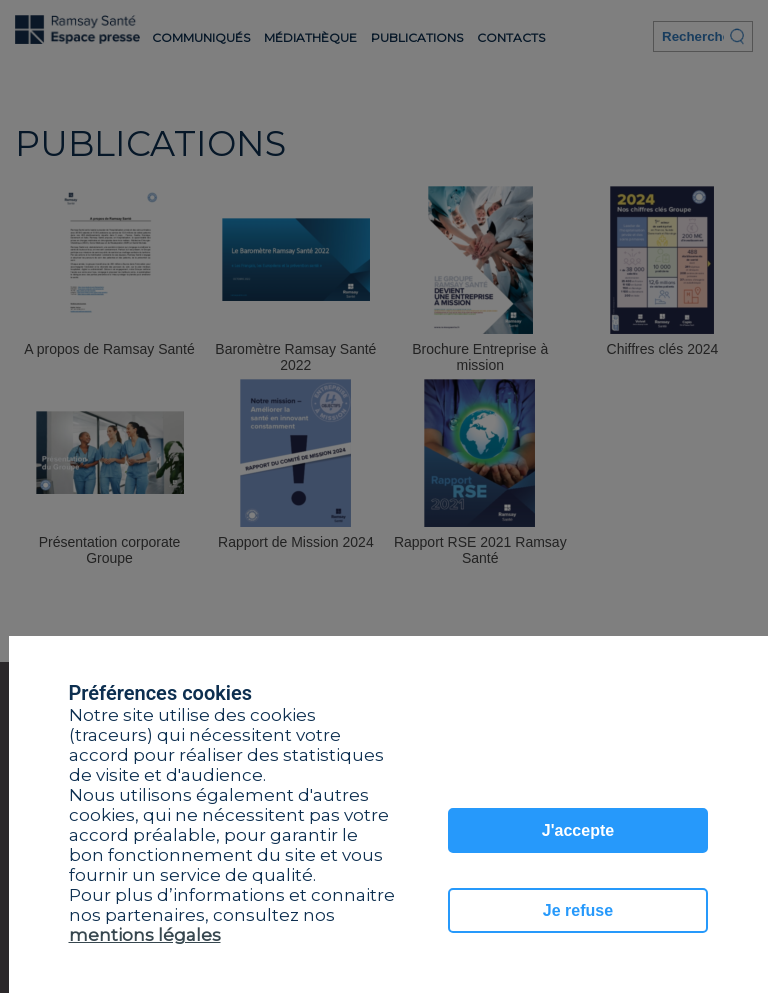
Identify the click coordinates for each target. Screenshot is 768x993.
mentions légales (145, 935)
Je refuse (578, 910)
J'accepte (578, 830)
